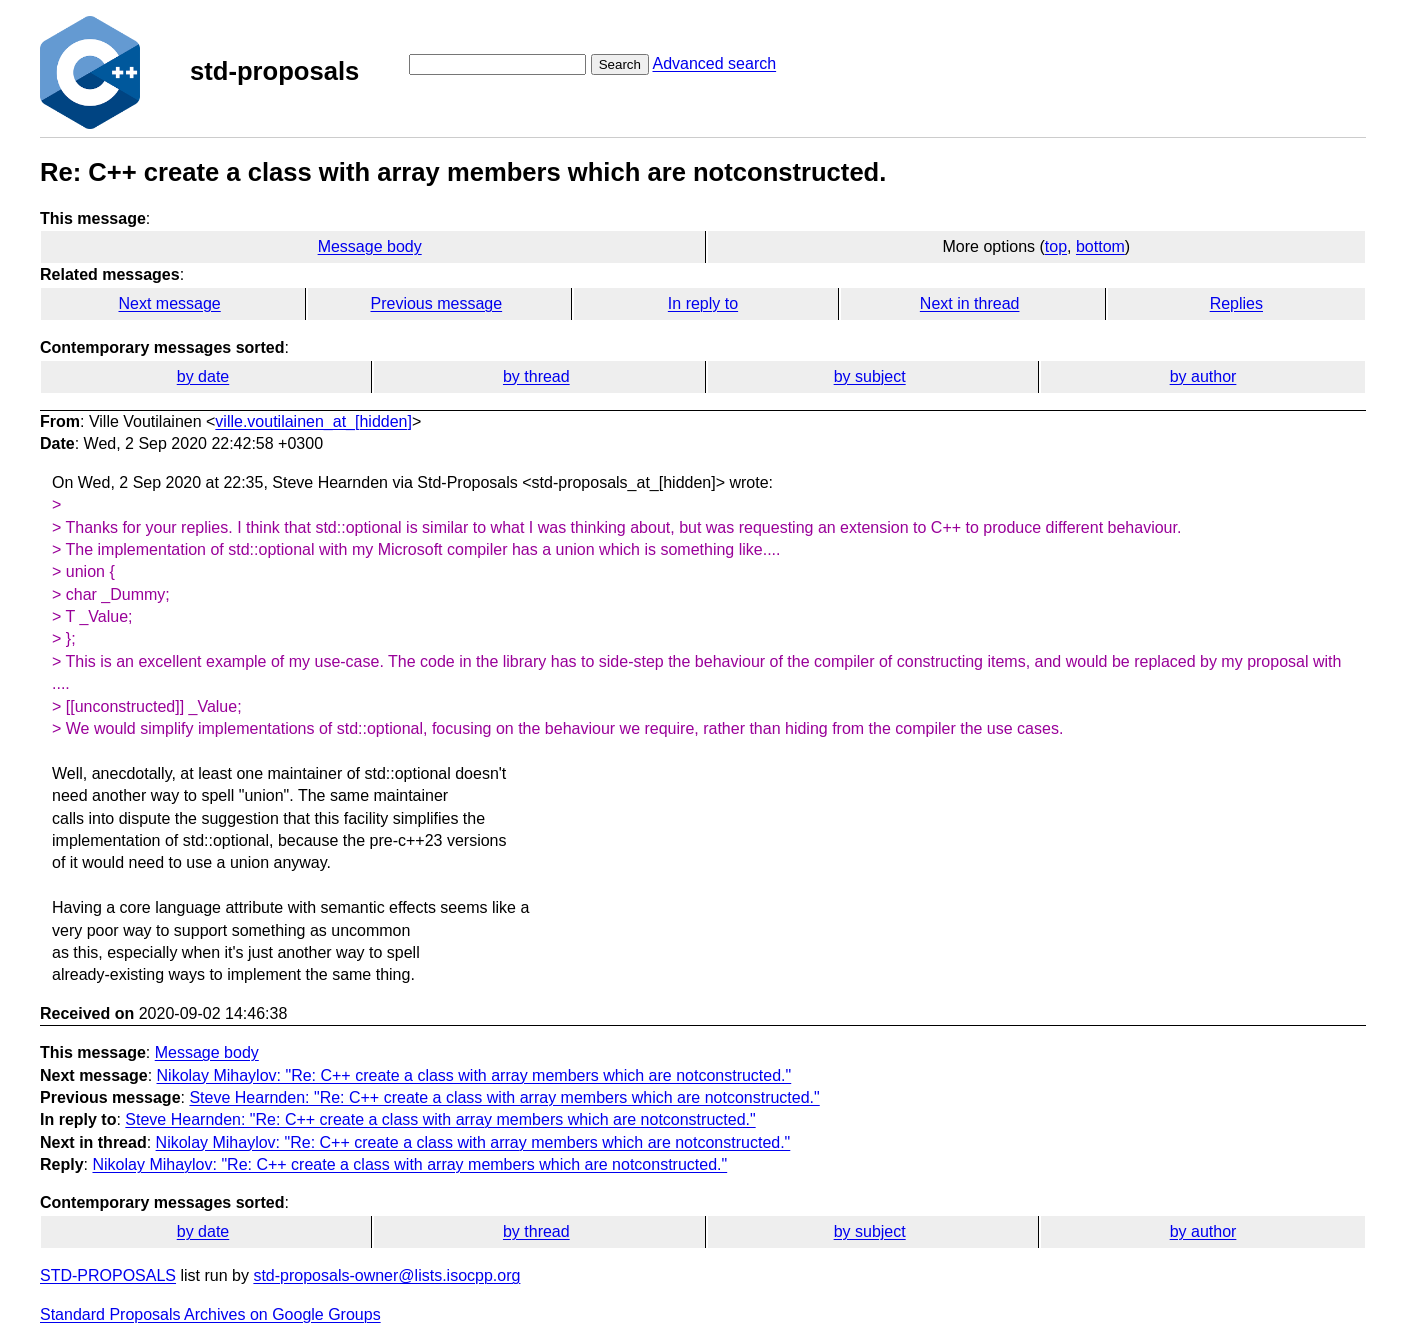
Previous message (437, 303)
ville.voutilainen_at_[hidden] (313, 421)
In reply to (703, 303)
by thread (536, 376)
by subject (870, 376)
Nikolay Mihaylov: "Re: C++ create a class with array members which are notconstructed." (474, 1075)
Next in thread (970, 303)
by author (1203, 376)
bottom (1100, 246)
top (1056, 246)
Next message (170, 303)
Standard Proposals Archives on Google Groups (210, 1314)
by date (203, 376)
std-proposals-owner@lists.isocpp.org (386, 1275)
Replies (1236, 303)
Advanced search (714, 63)
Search (620, 64)
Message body (370, 246)
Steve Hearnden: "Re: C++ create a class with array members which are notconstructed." (504, 1097)
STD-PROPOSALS (108, 1275)
